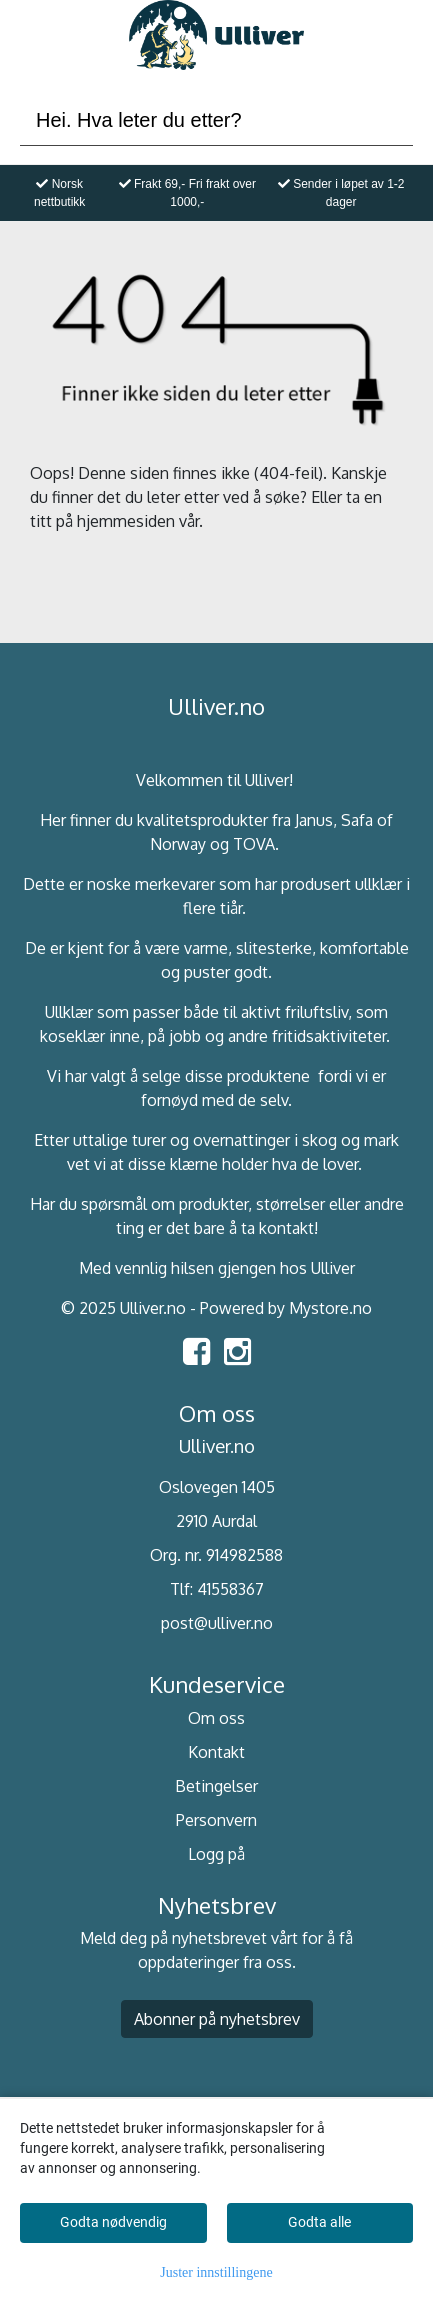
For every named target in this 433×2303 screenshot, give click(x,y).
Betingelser (216, 1786)
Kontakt (216, 1752)
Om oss (216, 1718)
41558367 (230, 1589)
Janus (314, 820)
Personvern (216, 1820)
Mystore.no (330, 1308)
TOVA (254, 844)
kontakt (286, 1228)
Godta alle (319, 2222)
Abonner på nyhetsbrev (217, 2019)
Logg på (216, 1854)
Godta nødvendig (113, 2222)
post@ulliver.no (217, 1623)
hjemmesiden (126, 521)
